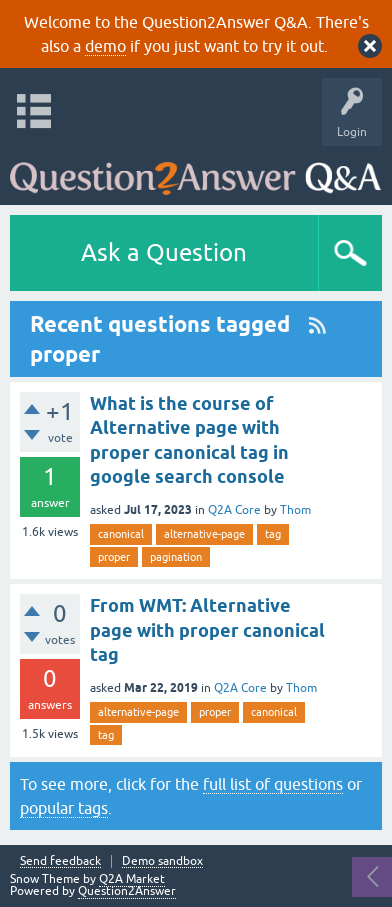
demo (105, 46)
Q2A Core (234, 510)
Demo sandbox (162, 861)
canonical (121, 534)
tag (273, 534)
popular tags (64, 808)
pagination (176, 557)
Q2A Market (132, 879)
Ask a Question (164, 252)
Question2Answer (127, 891)
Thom (295, 510)
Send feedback (60, 861)
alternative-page (204, 534)
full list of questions (273, 784)
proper (114, 557)
